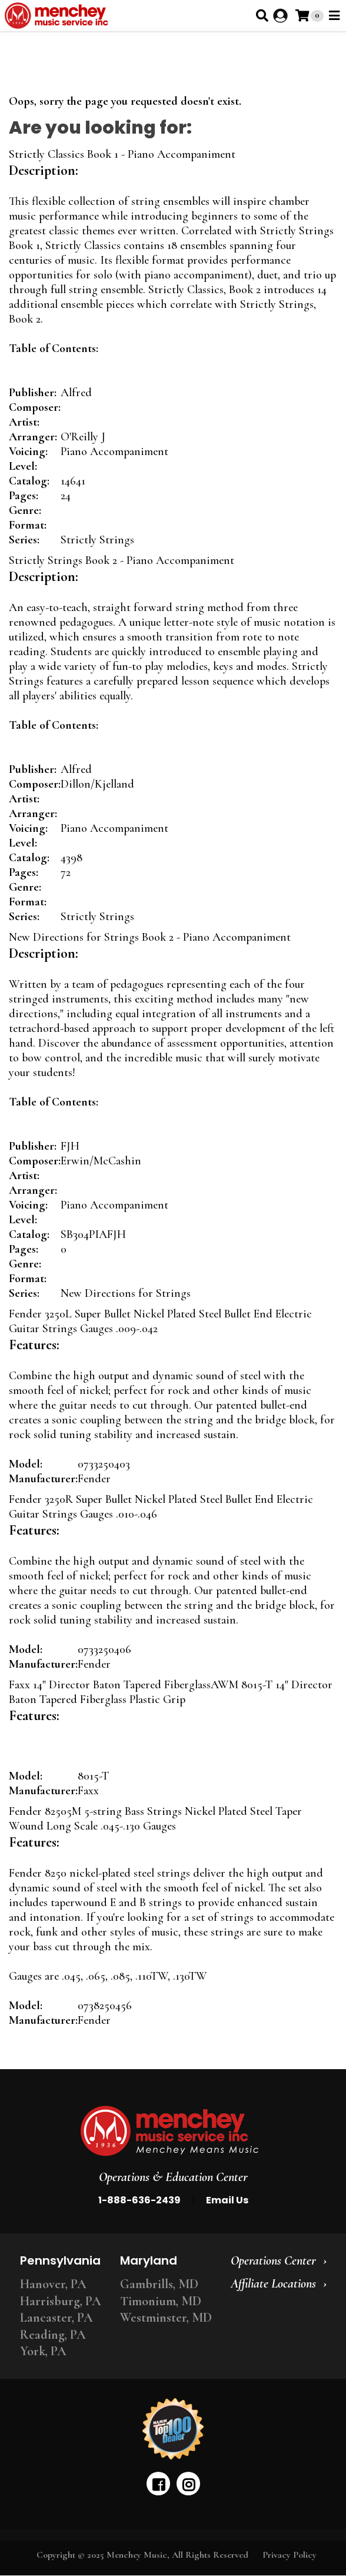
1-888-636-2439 (139, 2200)
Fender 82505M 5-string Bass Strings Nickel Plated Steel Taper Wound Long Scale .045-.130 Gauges (155, 1818)
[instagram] (188, 2483)
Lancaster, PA (56, 2317)
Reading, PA (53, 2334)
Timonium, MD (160, 2301)
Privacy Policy (289, 2555)
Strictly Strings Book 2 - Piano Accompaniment (121, 560)
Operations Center (273, 2260)
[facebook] (158, 2483)
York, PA (43, 2351)
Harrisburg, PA (60, 2301)
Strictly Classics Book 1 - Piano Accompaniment (122, 154)
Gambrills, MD (159, 2284)
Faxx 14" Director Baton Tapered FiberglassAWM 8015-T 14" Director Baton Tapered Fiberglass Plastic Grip (170, 1692)
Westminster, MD (166, 2317)
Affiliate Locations (273, 2283)
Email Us (227, 2200)
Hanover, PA (53, 2284)
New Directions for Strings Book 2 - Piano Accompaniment (150, 937)
